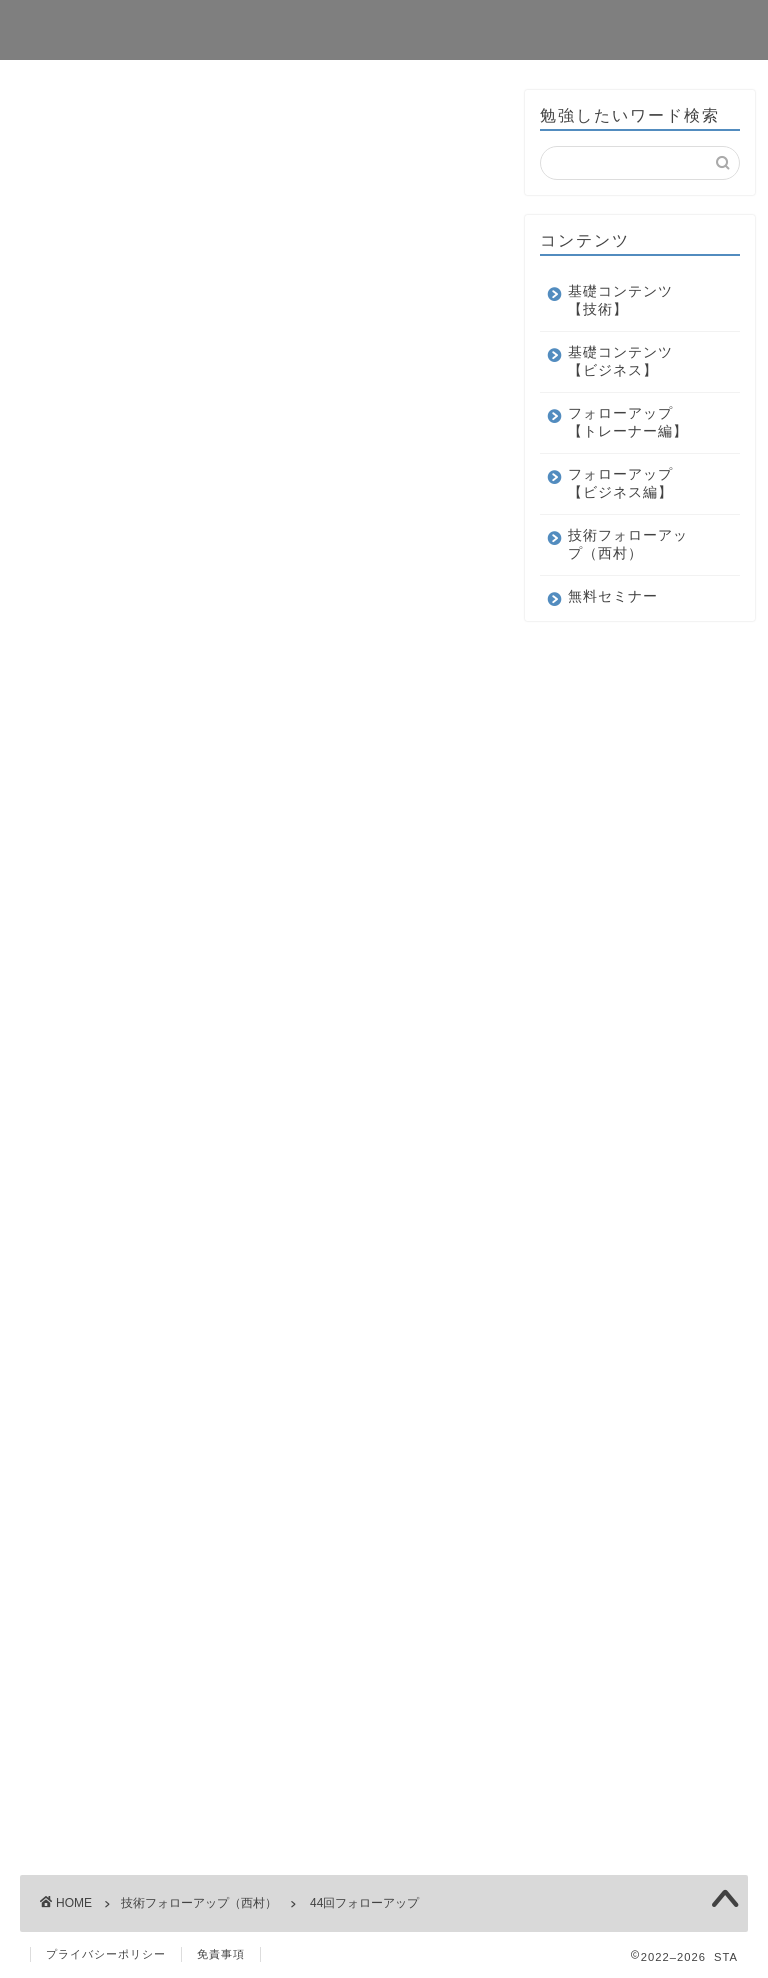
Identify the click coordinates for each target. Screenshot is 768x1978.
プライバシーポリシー (106, 1954)
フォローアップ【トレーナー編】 (628, 422)
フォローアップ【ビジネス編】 (620, 483)
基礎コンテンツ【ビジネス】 (620, 361)
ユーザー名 (77, 805)
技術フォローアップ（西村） (111, 120)
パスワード (72, 552)
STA (43, 28)
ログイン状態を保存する (187, 640)
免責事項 (221, 1954)
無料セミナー (613, 596)
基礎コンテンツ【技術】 (620, 300)
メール (60, 1033)
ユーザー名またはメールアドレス (157, 476)
